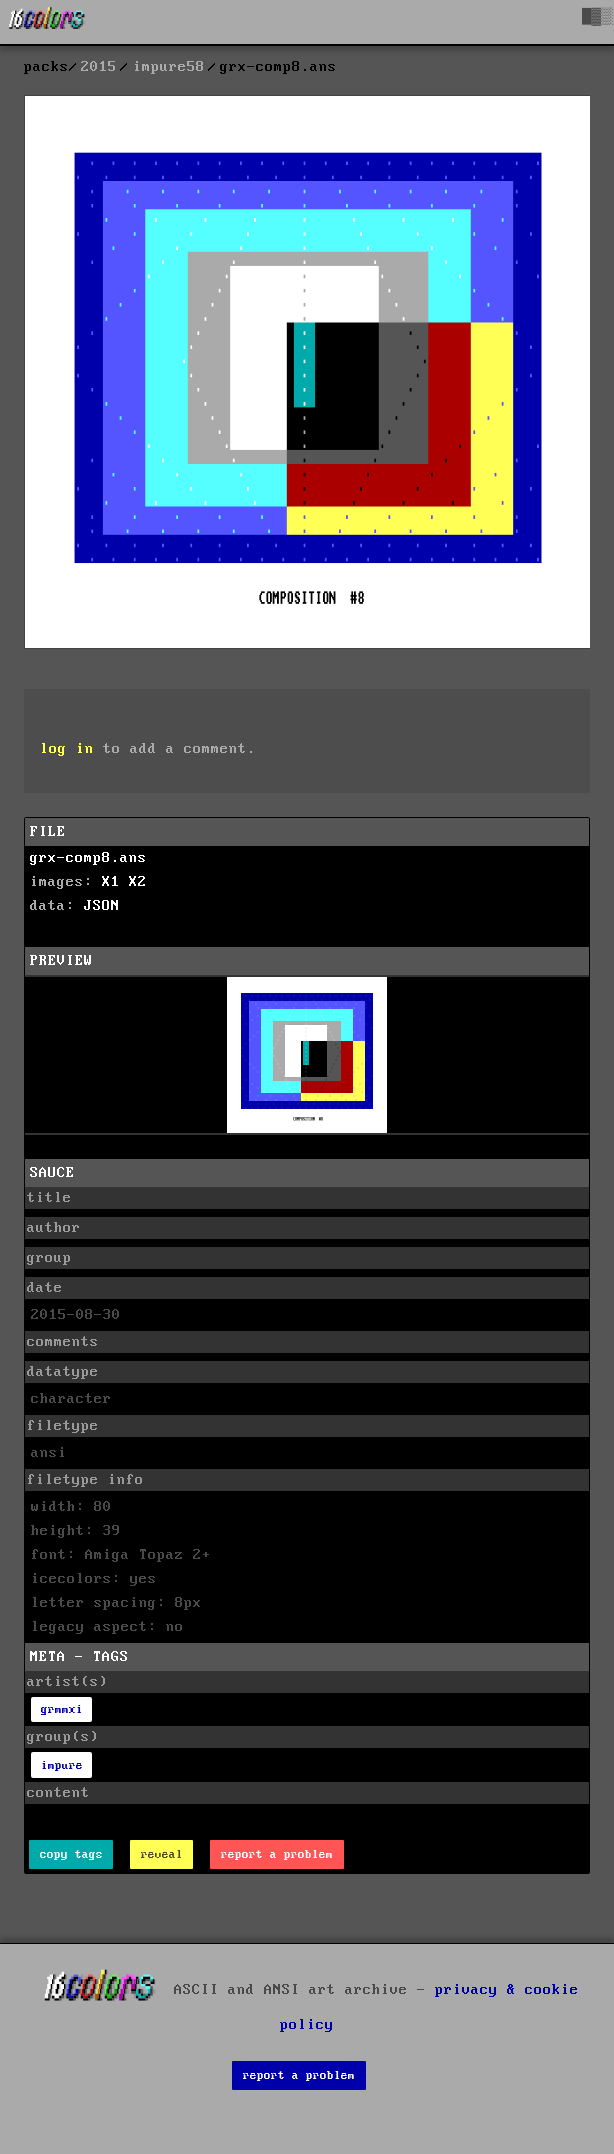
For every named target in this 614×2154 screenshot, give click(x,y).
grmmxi (62, 1709)
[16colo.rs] (47, 22)
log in (67, 749)
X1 (111, 882)
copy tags (71, 1854)
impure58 (169, 67)
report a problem (277, 1854)
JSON (102, 906)
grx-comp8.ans (88, 858)
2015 (99, 67)
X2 (138, 882)
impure (62, 1765)
